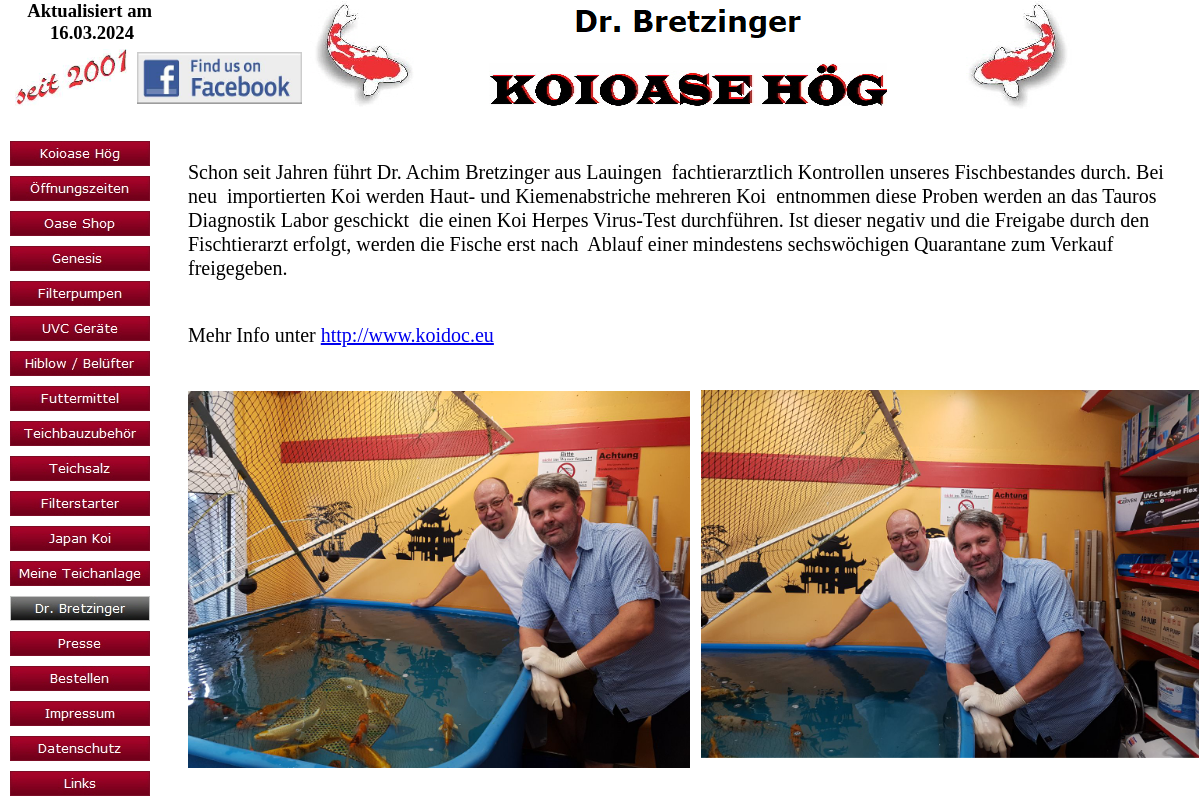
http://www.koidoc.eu (407, 335)
